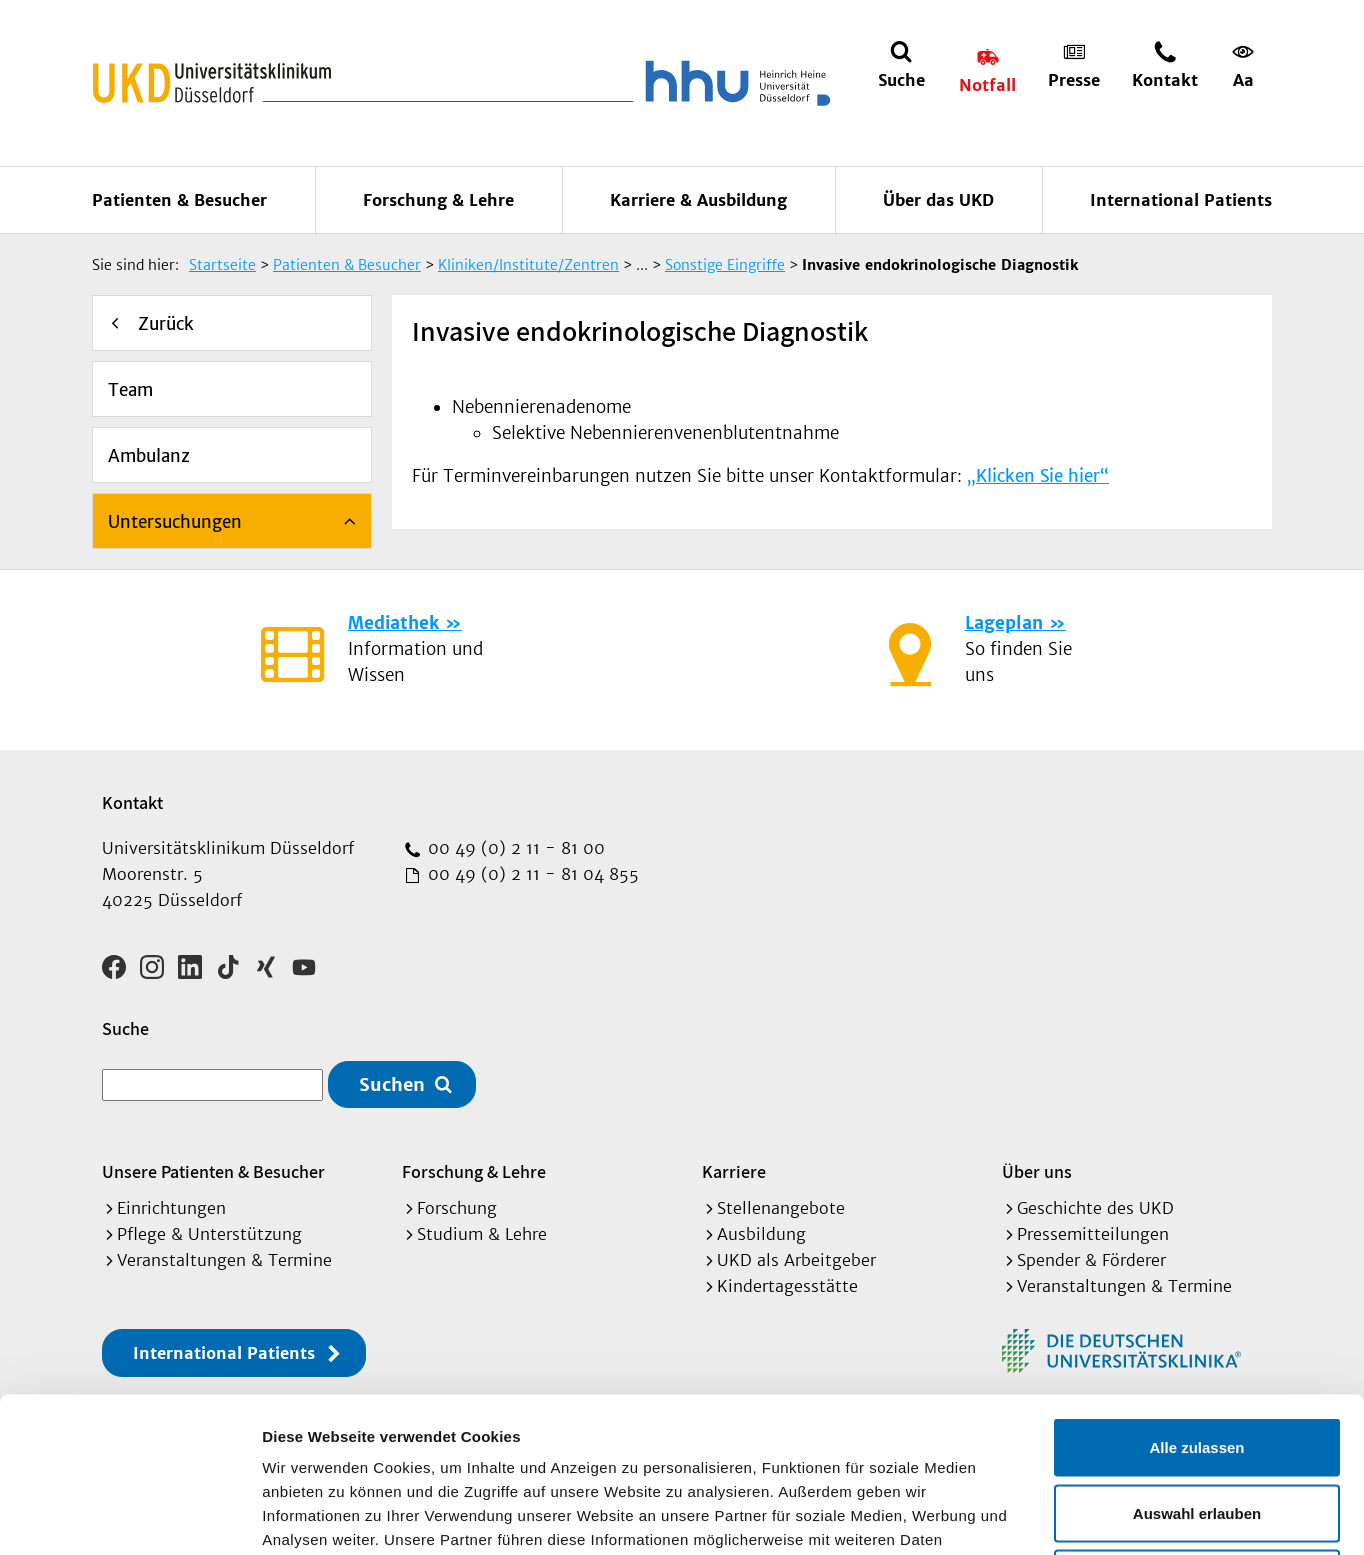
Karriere (734, 1171)
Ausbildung (761, 1234)
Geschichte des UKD (1095, 1208)
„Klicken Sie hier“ (1038, 476)
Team (130, 390)
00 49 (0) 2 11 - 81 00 (514, 848)
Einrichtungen (171, 1208)
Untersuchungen (175, 522)
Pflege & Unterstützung (209, 1234)
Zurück (166, 324)
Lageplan (1004, 623)
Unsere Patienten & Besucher (213, 1171)
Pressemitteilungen (1093, 1234)
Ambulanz (149, 456)
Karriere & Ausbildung (698, 200)
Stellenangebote (781, 1208)
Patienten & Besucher (179, 200)
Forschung (457, 1208)
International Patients (1181, 200)
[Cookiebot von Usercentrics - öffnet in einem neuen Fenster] (129, 1516)
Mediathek (393, 623)
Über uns (1037, 1171)
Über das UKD (938, 200)
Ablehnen (1197, 1423)
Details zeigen (1063, 1515)
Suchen (392, 1084)
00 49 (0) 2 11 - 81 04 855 (531, 874)
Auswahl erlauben (1197, 1358)
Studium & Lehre (482, 1234)
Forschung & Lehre (438, 200)
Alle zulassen (1196, 1292)
